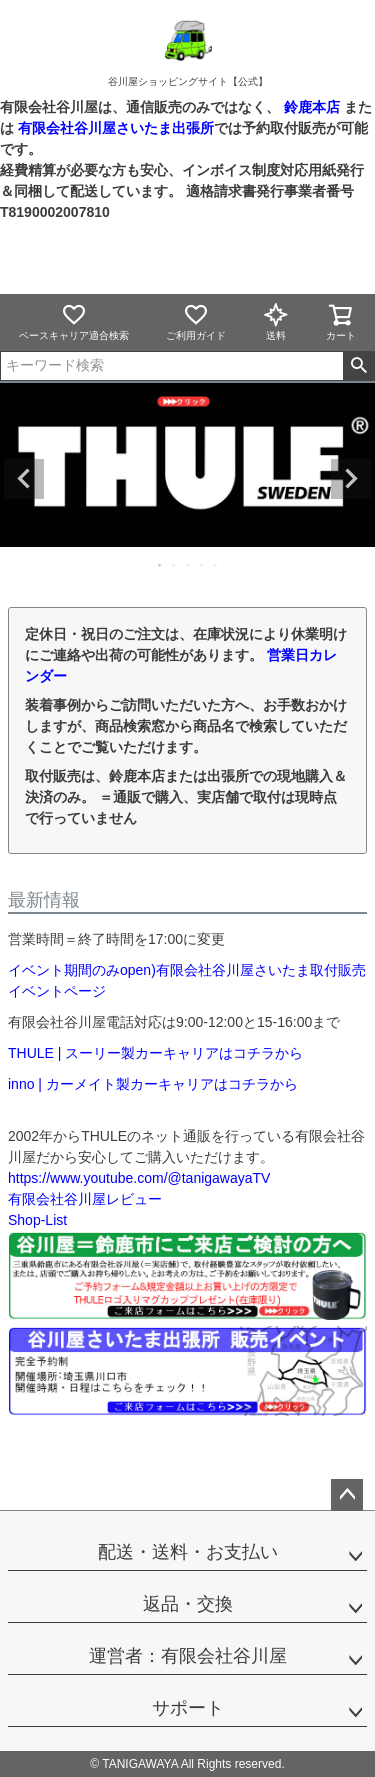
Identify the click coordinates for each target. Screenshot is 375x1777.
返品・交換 (188, 1604)
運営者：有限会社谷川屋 (188, 1656)
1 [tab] (161, 565)
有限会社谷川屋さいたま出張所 (114, 128)
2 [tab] (175, 565)
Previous (24, 479)
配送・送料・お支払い (188, 1552)
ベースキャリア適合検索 (74, 321)
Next (351, 479)
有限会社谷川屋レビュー (85, 1199)
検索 (358, 366)
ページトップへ (347, 1495)
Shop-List (37, 1220)
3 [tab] (189, 565)
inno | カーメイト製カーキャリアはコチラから (153, 1084)
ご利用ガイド (196, 321)
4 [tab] (203, 565)
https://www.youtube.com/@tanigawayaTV (139, 1178)
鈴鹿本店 (312, 107)
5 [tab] (217, 565)
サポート (188, 1708)
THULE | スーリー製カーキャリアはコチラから (155, 1053)
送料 (276, 321)
